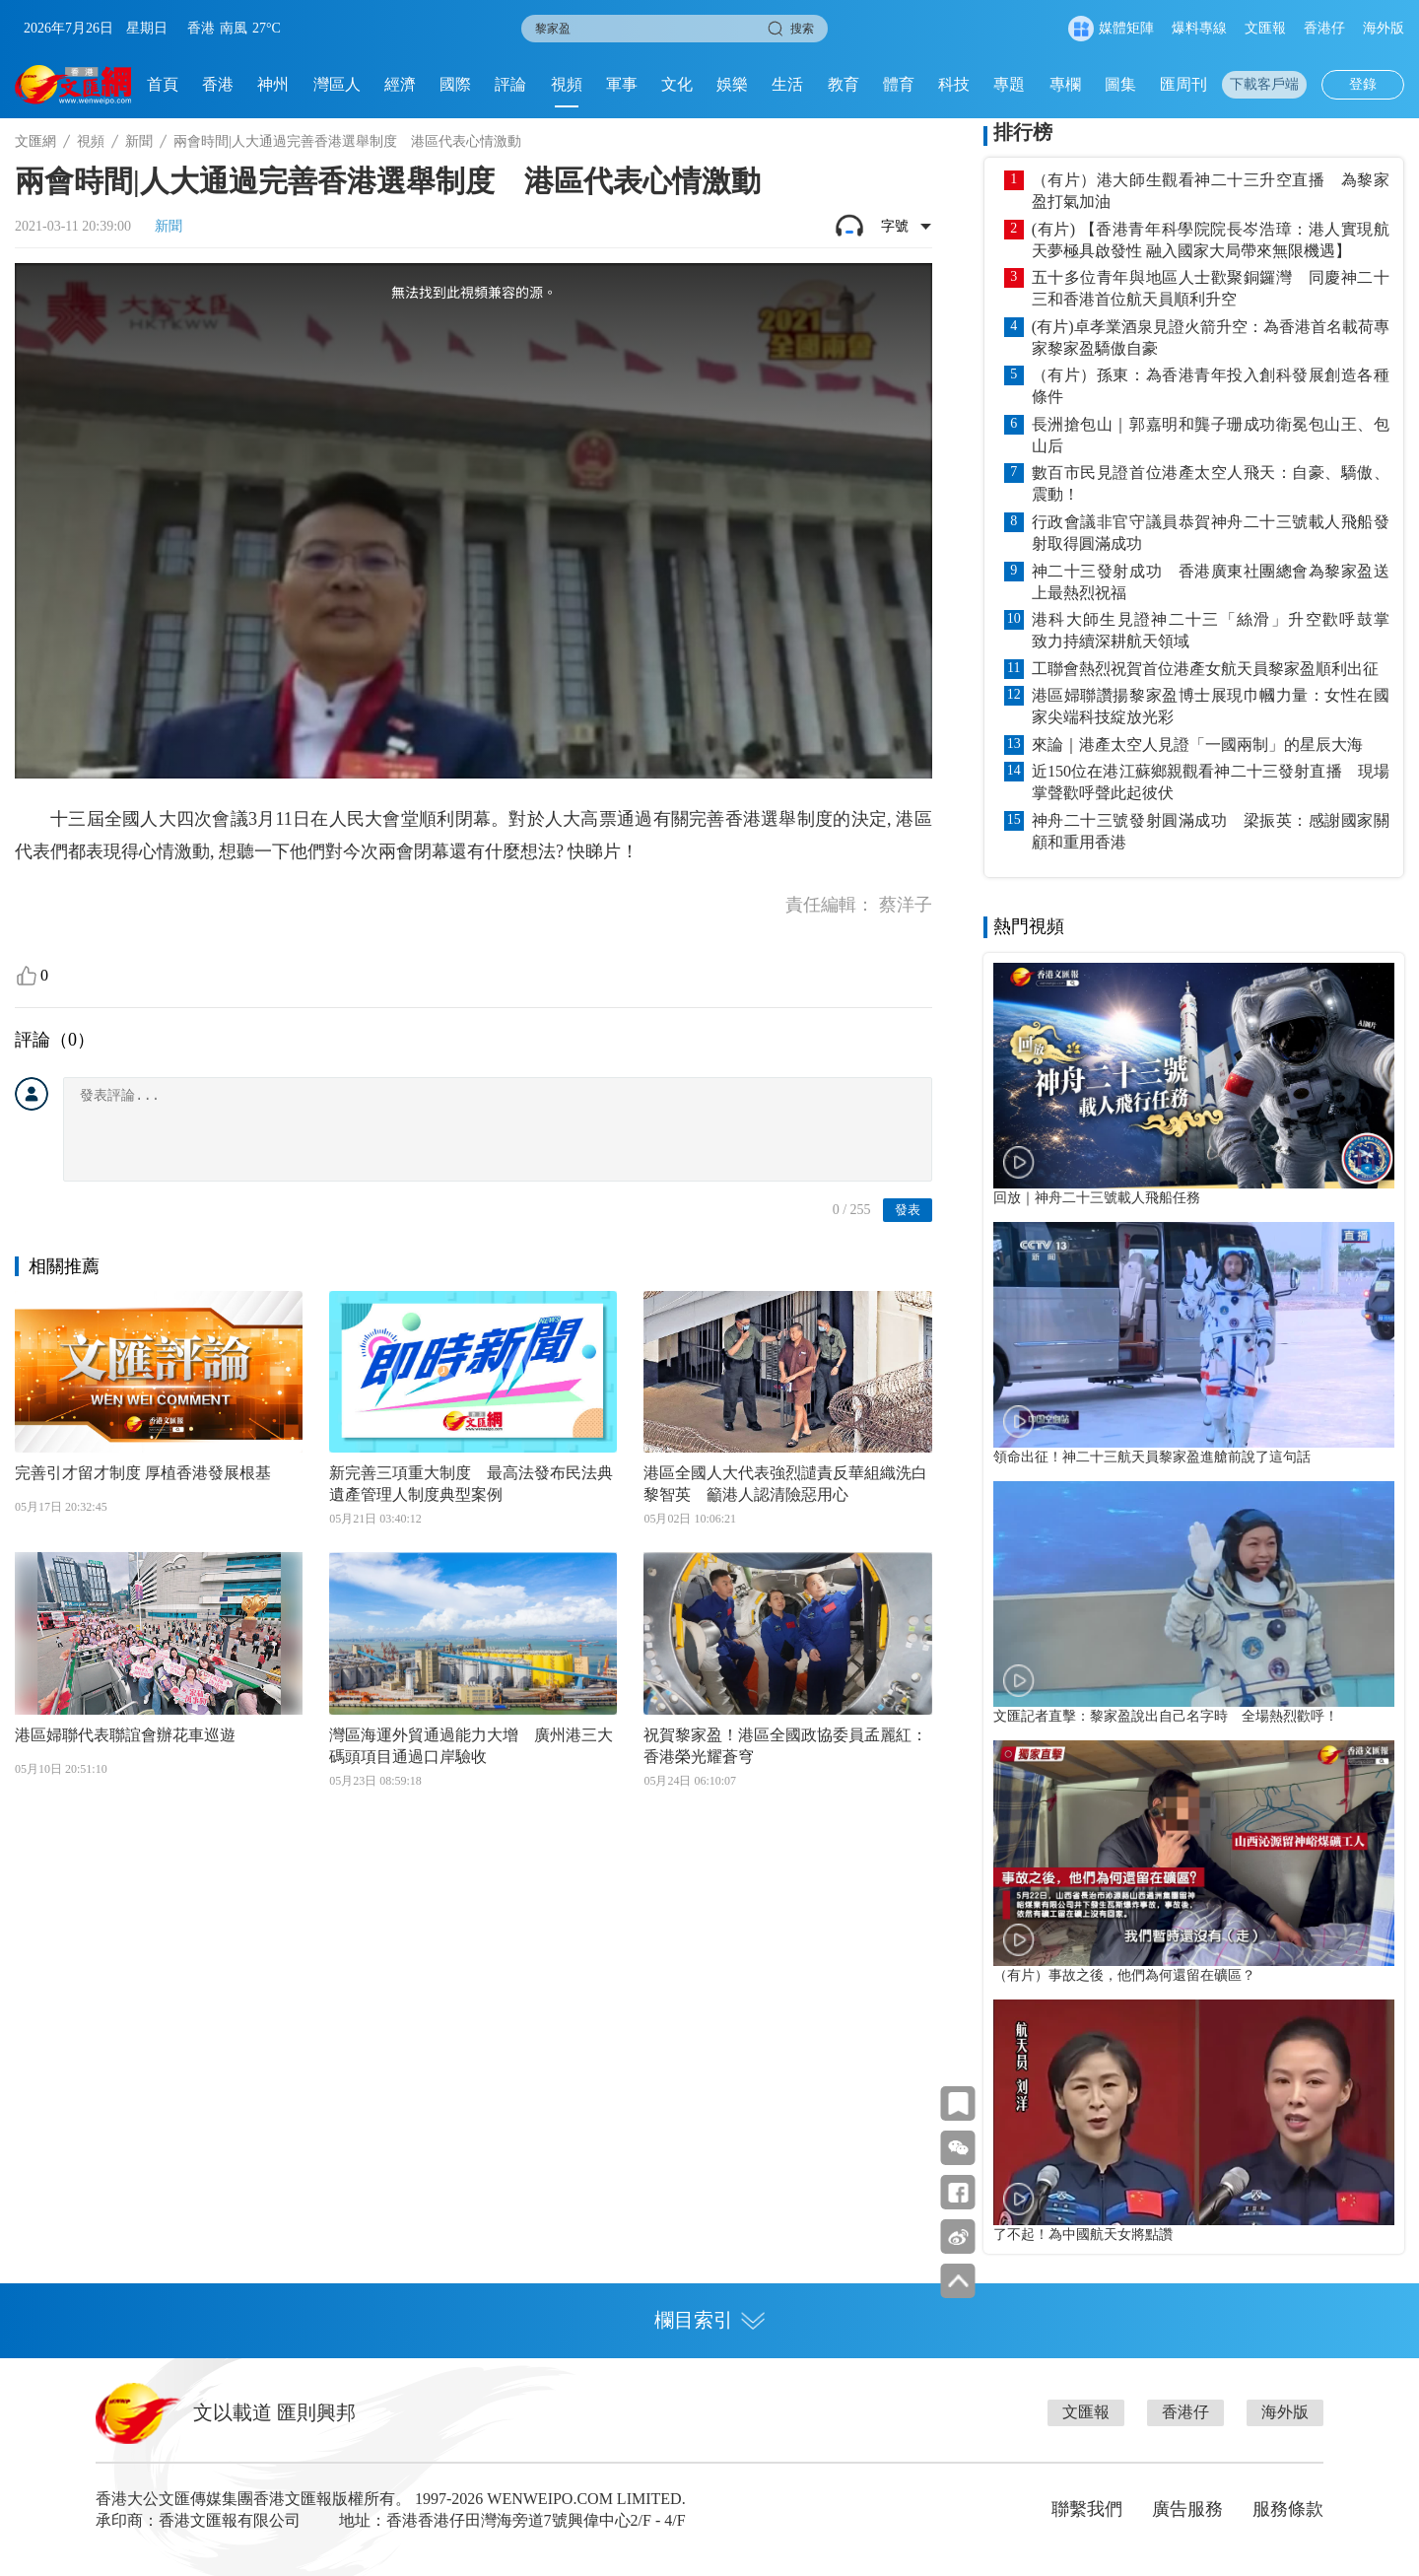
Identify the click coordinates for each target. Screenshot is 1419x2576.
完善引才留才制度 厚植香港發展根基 (143, 1472)
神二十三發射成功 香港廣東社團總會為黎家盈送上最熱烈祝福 (1210, 582)
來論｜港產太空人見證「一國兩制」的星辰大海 (1197, 744)
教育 (843, 84)
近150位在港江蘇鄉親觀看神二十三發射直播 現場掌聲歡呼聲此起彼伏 (1210, 782)
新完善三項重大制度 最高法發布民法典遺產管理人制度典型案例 (471, 1483)
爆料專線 (1199, 28)
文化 (677, 84)
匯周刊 (1183, 84)
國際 (455, 84)
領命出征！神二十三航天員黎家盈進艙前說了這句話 (1152, 1456)
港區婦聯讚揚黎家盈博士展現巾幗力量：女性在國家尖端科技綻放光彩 (1210, 706)
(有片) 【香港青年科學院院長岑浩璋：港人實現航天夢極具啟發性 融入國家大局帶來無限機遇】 (1210, 240)
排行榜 (1022, 132)
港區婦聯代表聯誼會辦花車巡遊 (125, 1735)
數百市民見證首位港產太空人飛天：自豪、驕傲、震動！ (1210, 483)
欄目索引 (709, 2320)
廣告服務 (1187, 2509)
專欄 (1065, 84)
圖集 (1120, 84)
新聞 (139, 141)
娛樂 (732, 84)
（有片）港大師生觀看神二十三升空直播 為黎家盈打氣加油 (1210, 190)
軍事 (622, 84)
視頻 (566, 84)
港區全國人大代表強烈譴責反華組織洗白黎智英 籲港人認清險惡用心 (785, 1483)
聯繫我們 (1086, 2509)
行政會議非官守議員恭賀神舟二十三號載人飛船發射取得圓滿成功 (1210, 532)
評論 (510, 84)
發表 (907, 1209)
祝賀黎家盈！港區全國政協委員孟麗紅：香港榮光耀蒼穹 (785, 1746)
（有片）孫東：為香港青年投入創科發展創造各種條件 (1210, 386)
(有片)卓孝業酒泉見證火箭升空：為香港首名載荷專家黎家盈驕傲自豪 (1210, 337)
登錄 (1363, 84)
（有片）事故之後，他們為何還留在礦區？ (1124, 1975)
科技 (954, 84)
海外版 (1383, 28)
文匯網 (35, 141)
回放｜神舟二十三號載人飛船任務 (1096, 1197)
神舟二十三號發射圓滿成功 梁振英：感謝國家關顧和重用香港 (1210, 831)
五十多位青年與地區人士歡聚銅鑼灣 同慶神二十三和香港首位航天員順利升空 (1210, 288)
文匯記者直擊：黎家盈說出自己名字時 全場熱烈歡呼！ (1165, 1716)
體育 (898, 84)
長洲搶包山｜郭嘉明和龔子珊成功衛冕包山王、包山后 (1210, 435)
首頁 (162, 84)
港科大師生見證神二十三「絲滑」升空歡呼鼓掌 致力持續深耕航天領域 (1210, 630)
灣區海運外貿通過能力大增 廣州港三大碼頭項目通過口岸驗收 (471, 1746)
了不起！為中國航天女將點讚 (1083, 2234)
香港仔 (1324, 28)
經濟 (400, 84)
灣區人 (337, 84)
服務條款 (1287, 2509)
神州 (273, 84)
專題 (1009, 84)
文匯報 (1265, 28)
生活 (787, 84)
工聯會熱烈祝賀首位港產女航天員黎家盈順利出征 (1205, 668)
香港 (218, 84)
